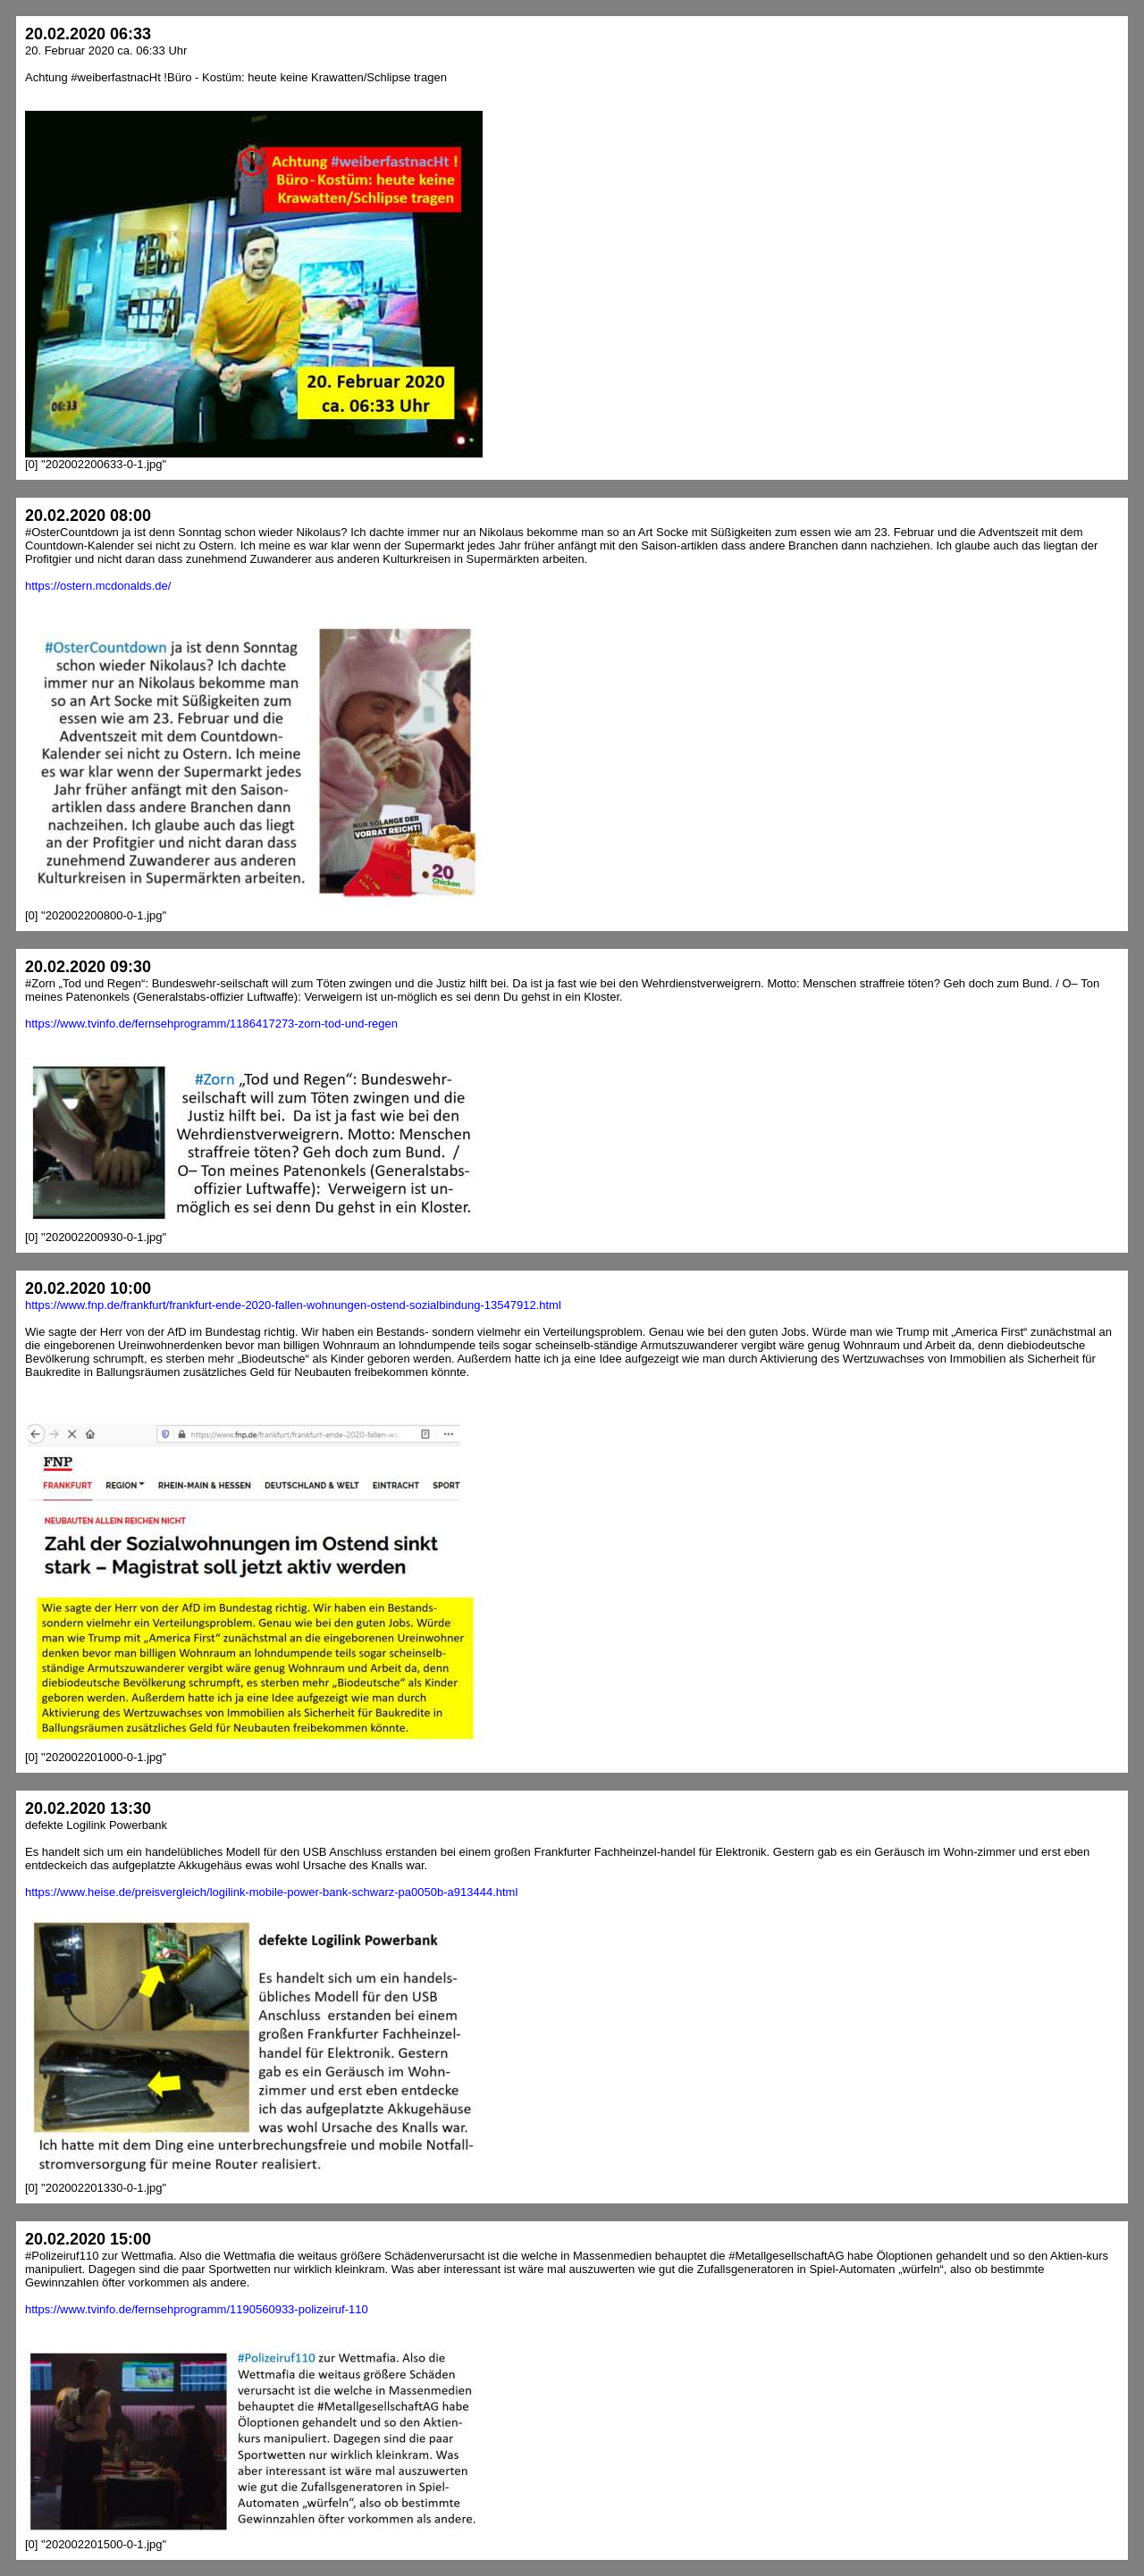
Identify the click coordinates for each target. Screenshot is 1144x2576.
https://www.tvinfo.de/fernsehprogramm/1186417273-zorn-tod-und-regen (211, 1023)
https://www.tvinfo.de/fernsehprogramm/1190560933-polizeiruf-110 (196, 2309)
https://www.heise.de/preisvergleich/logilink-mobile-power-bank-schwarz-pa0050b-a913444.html (271, 1892)
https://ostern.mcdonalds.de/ (98, 585)
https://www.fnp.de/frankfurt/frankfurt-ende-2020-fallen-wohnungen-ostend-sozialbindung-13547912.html (293, 1305)
